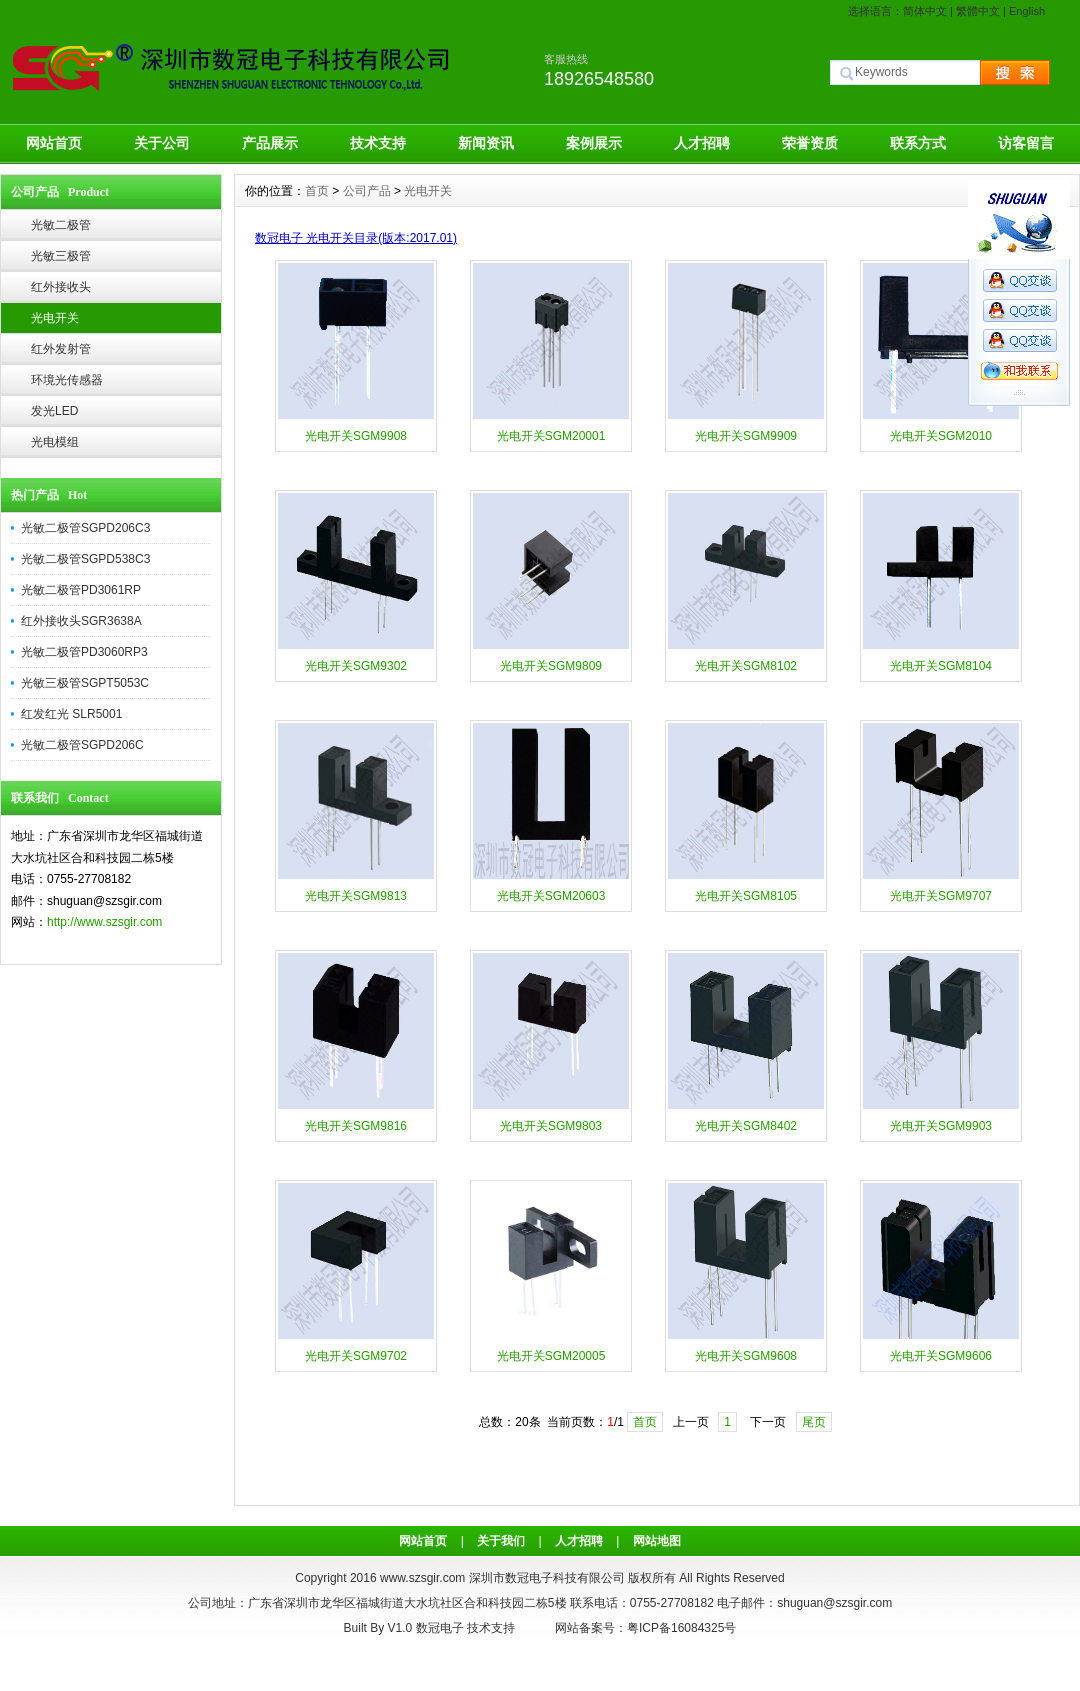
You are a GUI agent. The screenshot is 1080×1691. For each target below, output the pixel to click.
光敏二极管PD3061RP (81, 590)
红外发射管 (61, 349)
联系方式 (918, 143)
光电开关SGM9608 (746, 1356)
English (1027, 11)
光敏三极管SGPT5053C (85, 683)
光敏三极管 (61, 256)
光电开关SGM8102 (746, 666)
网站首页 (54, 143)
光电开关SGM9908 (356, 436)
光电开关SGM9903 (941, 1126)
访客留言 (1026, 143)
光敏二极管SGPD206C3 (85, 528)
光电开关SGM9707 (941, 896)
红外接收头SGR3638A (81, 621)
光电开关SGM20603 (551, 896)
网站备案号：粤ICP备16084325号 (645, 1628)
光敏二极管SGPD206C (82, 745)
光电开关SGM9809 (551, 666)
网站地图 (657, 1541)
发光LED (54, 411)
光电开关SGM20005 (551, 1356)
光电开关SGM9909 (746, 436)
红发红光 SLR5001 (71, 714)
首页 (317, 191)
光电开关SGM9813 (356, 896)
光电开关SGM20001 (551, 436)
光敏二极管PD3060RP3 (84, 652)
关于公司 (162, 143)
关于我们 (501, 1541)
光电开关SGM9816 (356, 1126)
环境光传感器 (67, 380)
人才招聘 (702, 143)
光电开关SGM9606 (941, 1356)
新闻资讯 (486, 143)
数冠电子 (440, 1628)
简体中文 (925, 11)
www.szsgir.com (422, 1578)
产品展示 (270, 143)
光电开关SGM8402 (746, 1126)
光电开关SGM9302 (356, 666)
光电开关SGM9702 (356, 1356)
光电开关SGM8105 (746, 896)
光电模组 (55, 442)
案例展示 (594, 143)
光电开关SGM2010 (941, 436)
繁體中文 (978, 11)
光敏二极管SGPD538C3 (85, 559)
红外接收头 (61, 287)
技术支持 (378, 143)
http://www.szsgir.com (104, 922)
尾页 (814, 1422)
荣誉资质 (810, 143)
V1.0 (400, 1628)
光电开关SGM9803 (551, 1126)
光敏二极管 (61, 225)
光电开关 (55, 318)
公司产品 (367, 191)
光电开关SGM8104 (941, 666)
